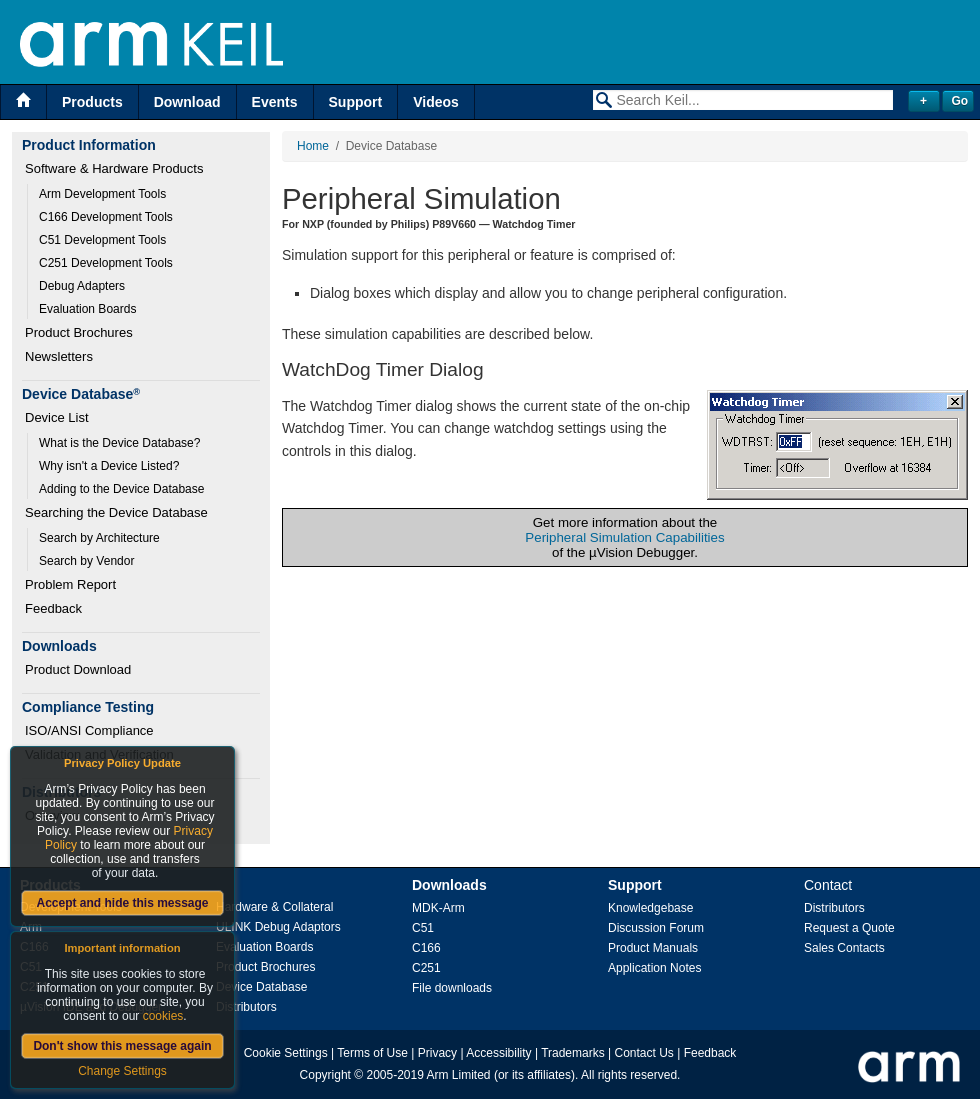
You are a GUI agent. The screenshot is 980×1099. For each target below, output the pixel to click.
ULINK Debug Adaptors (278, 927)
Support (356, 102)
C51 (423, 928)
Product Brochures (79, 332)
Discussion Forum (656, 928)
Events (275, 102)
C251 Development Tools (106, 263)
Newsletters (59, 356)
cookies (163, 1016)
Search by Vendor (86, 561)
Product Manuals (653, 948)
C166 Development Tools (106, 217)
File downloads (452, 988)
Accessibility (498, 1053)
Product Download (78, 669)
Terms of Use (372, 1053)
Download (187, 102)
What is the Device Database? (119, 443)
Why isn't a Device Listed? (109, 466)
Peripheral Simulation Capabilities (624, 537)
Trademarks (573, 1053)
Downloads (449, 885)
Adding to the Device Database (121, 489)
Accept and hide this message (122, 903)
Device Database (261, 987)
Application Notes (654, 968)
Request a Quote (849, 928)
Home (313, 146)
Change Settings (122, 1071)
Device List (57, 417)
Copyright (325, 1075)
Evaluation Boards (87, 309)
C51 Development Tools (102, 240)
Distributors (246, 1007)
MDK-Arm (438, 908)
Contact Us (644, 1053)
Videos (436, 102)
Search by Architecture (99, 538)
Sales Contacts (844, 948)
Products (92, 102)
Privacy (437, 1053)
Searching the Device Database (116, 512)
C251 (426, 968)
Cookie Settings (286, 1053)
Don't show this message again (122, 1046)
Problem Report (70, 584)
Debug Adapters (82, 286)
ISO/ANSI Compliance (89, 730)
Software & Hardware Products (114, 168)
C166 (426, 948)
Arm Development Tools (102, 194)
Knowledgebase (650, 908)
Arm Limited (459, 1075)
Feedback (53, 608)
